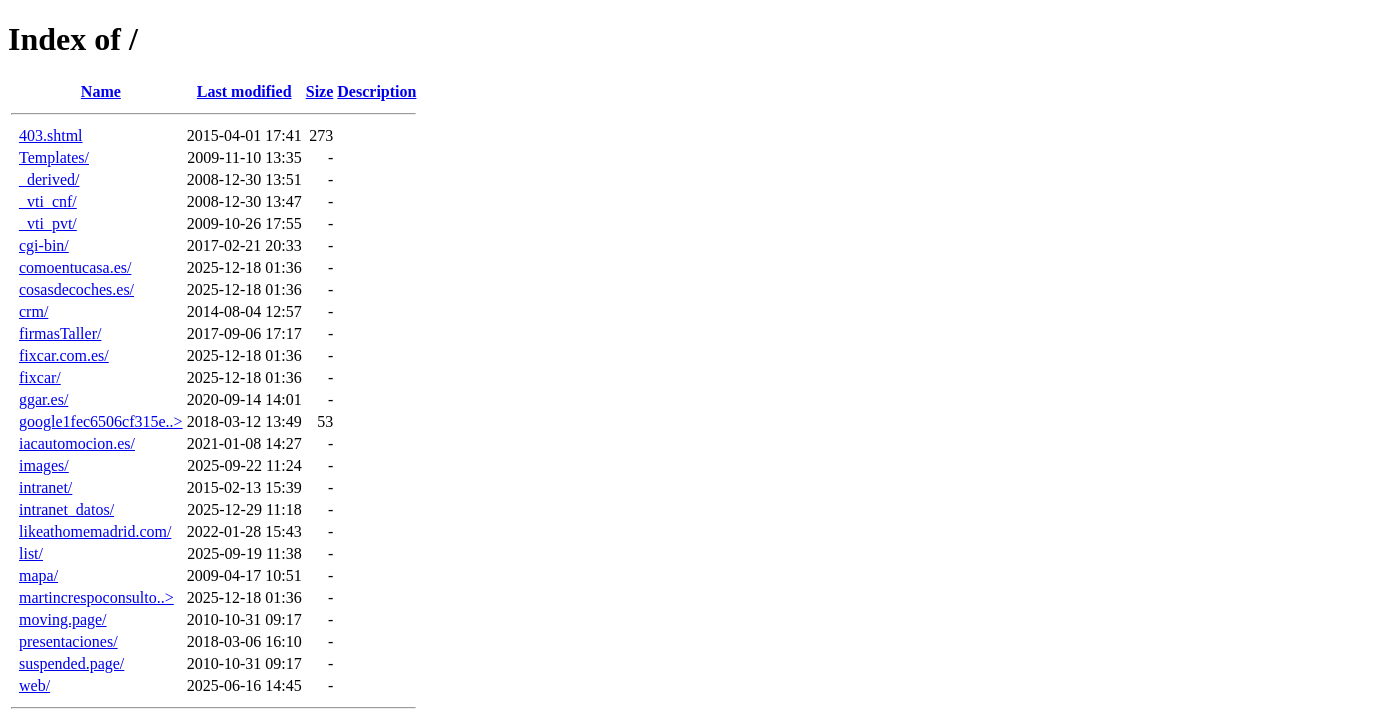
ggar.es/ (43, 399)
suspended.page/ (71, 663)
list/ (31, 553)
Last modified (244, 91)
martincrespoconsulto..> (96, 597)
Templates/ (54, 157)
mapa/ (38, 575)
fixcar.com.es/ (64, 355)
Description (376, 91)
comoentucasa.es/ (75, 267)
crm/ (33, 311)
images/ (44, 465)
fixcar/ (40, 377)
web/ (34, 685)
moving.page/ (63, 619)
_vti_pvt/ (48, 223)
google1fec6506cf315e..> (101, 421)
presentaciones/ (68, 641)
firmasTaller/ (60, 333)
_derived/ (49, 179)
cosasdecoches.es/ (76, 289)
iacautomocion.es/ (77, 443)
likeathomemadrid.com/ (95, 531)
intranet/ (45, 487)
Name (101, 91)
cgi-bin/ (44, 245)
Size (320, 91)
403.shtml (51, 135)
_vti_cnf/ (48, 201)
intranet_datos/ (66, 509)
